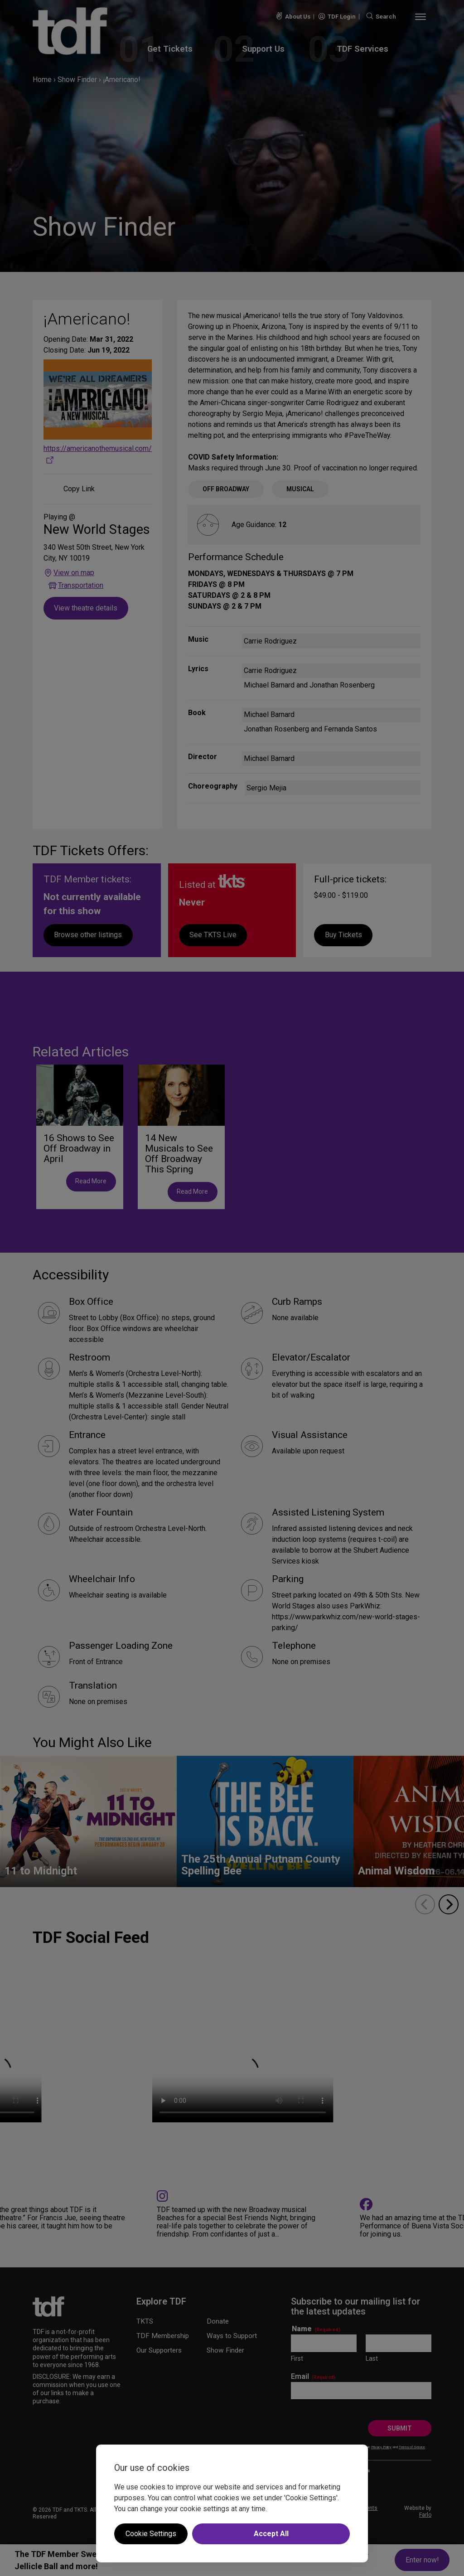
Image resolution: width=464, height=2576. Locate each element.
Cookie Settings (151, 2533)
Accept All (271, 2533)
